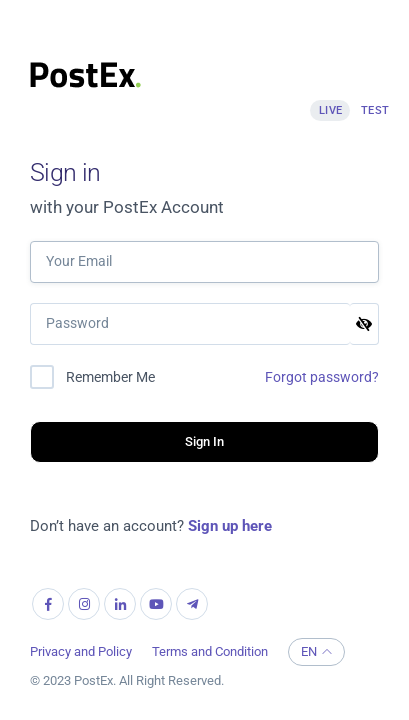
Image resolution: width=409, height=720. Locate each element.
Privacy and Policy (81, 651)
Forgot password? (322, 377)
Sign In (205, 441)
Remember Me (110, 377)
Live (331, 110)
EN (316, 651)
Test (375, 110)
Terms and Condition (210, 651)
